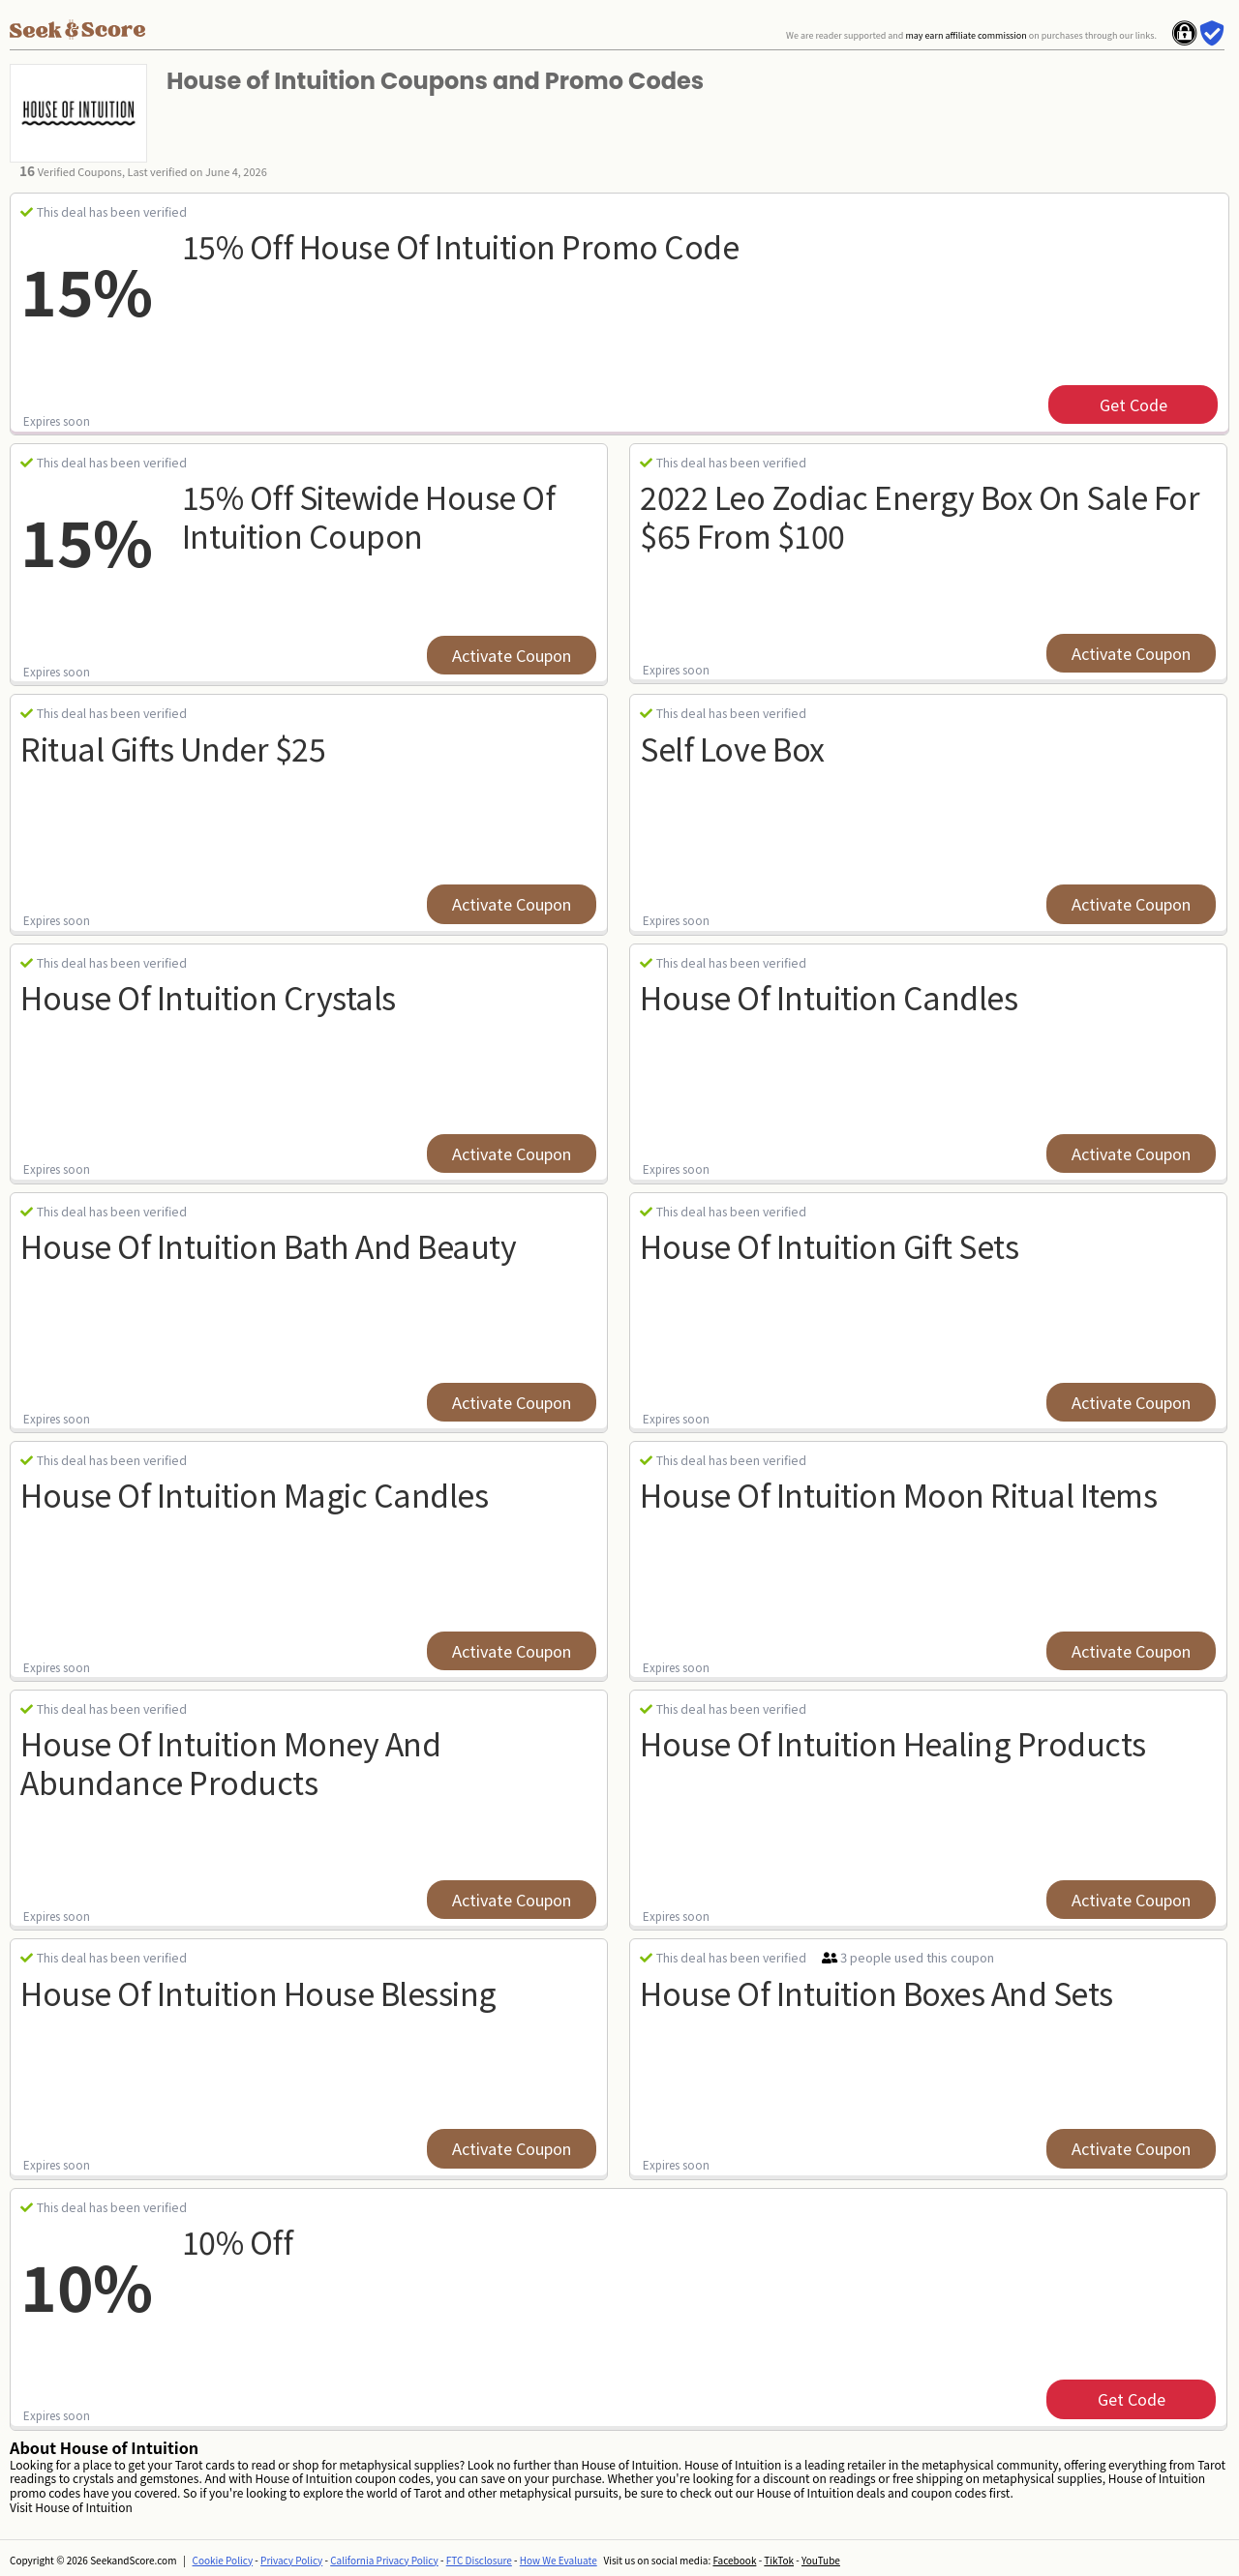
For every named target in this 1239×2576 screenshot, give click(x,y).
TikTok (779, 2560)
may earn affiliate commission (965, 35)
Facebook (734, 2560)
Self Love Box (732, 748)
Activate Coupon (511, 655)
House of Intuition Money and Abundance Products (230, 1762)
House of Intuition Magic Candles (254, 1494)
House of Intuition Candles (828, 996)
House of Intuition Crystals (208, 996)
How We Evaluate (558, 2560)
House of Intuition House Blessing (258, 1992)
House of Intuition (83, 2507)
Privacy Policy (291, 2560)
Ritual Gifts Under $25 (172, 748)
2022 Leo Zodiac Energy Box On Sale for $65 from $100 (919, 515)
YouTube (820, 2560)
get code (1133, 404)
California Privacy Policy (384, 2560)
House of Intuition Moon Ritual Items (898, 1494)
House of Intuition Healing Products (893, 1743)
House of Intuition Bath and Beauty (268, 1245)
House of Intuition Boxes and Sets (876, 1992)
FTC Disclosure (479, 2560)
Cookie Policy (223, 2560)
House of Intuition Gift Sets (829, 1245)
